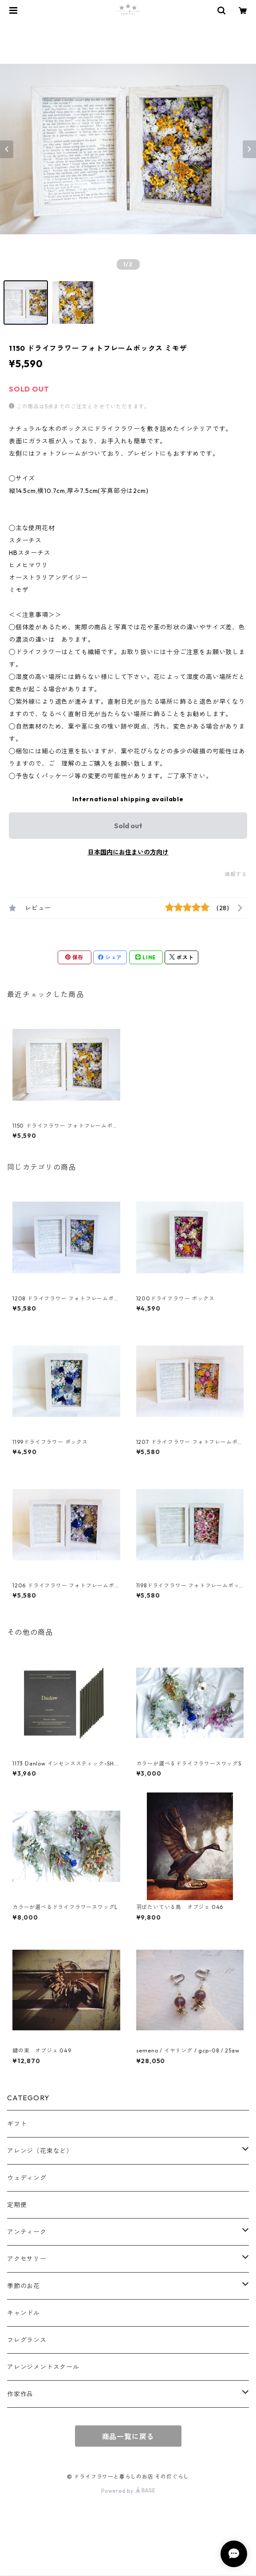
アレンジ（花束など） (40, 2151)
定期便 (17, 2205)
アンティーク (27, 2232)
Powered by (128, 2490)
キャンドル (23, 2313)
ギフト (17, 2124)
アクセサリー (27, 2259)
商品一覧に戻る (128, 2436)
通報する (235, 874)
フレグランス (27, 2340)
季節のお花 (23, 2286)
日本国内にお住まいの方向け (128, 852)
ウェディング (27, 2178)
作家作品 (20, 2394)
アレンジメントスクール (43, 2367)
